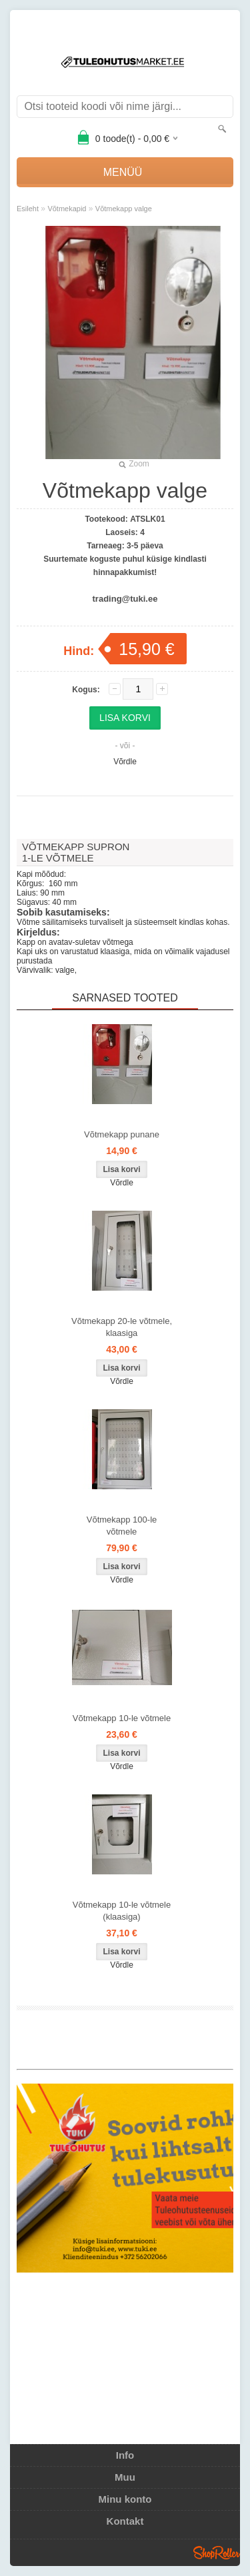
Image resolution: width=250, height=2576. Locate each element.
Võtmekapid (66, 209)
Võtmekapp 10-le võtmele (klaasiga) (122, 1911)
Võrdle (125, 761)
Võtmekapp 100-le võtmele (122, 1526)
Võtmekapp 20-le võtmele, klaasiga (121, 1327)
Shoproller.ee (216, 2552)
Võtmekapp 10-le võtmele (122, 1718)
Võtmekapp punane (121, 1134)
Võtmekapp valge (123, 209)
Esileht (28, 209)
